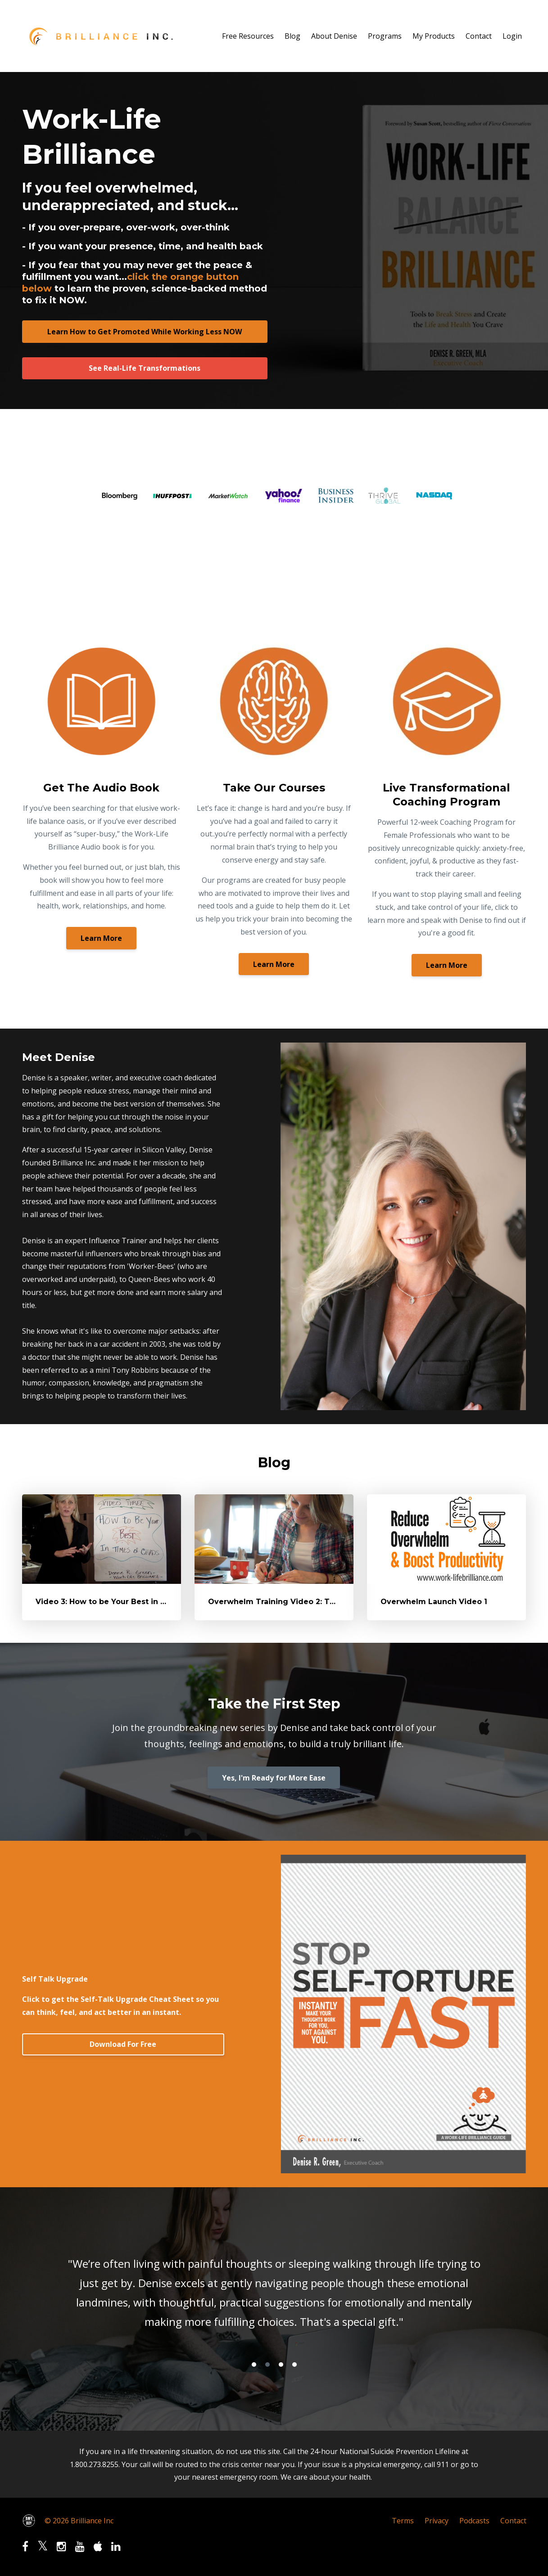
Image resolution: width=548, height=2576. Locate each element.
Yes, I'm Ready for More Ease (274, 1778)
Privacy (436, 2521)
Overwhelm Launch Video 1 (433, 1601)
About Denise (334, 36)
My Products (433, 36)
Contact (479, 36)
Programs (385, 36)
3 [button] (281, 2364)
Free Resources (248, 36)
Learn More (101, 938)
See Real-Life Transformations (144, 368)
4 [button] (294, 2364)
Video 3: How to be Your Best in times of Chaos (127, 1601)
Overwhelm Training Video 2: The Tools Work (297, 1601)
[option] (274, 2295)
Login (512, 36)
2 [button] (267, 2364)
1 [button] (254, 2364)
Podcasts (474, 2521)
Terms (403, 2521)
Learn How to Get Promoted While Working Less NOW (144, 332)
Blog (292, 36)
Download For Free (123, 2044)
